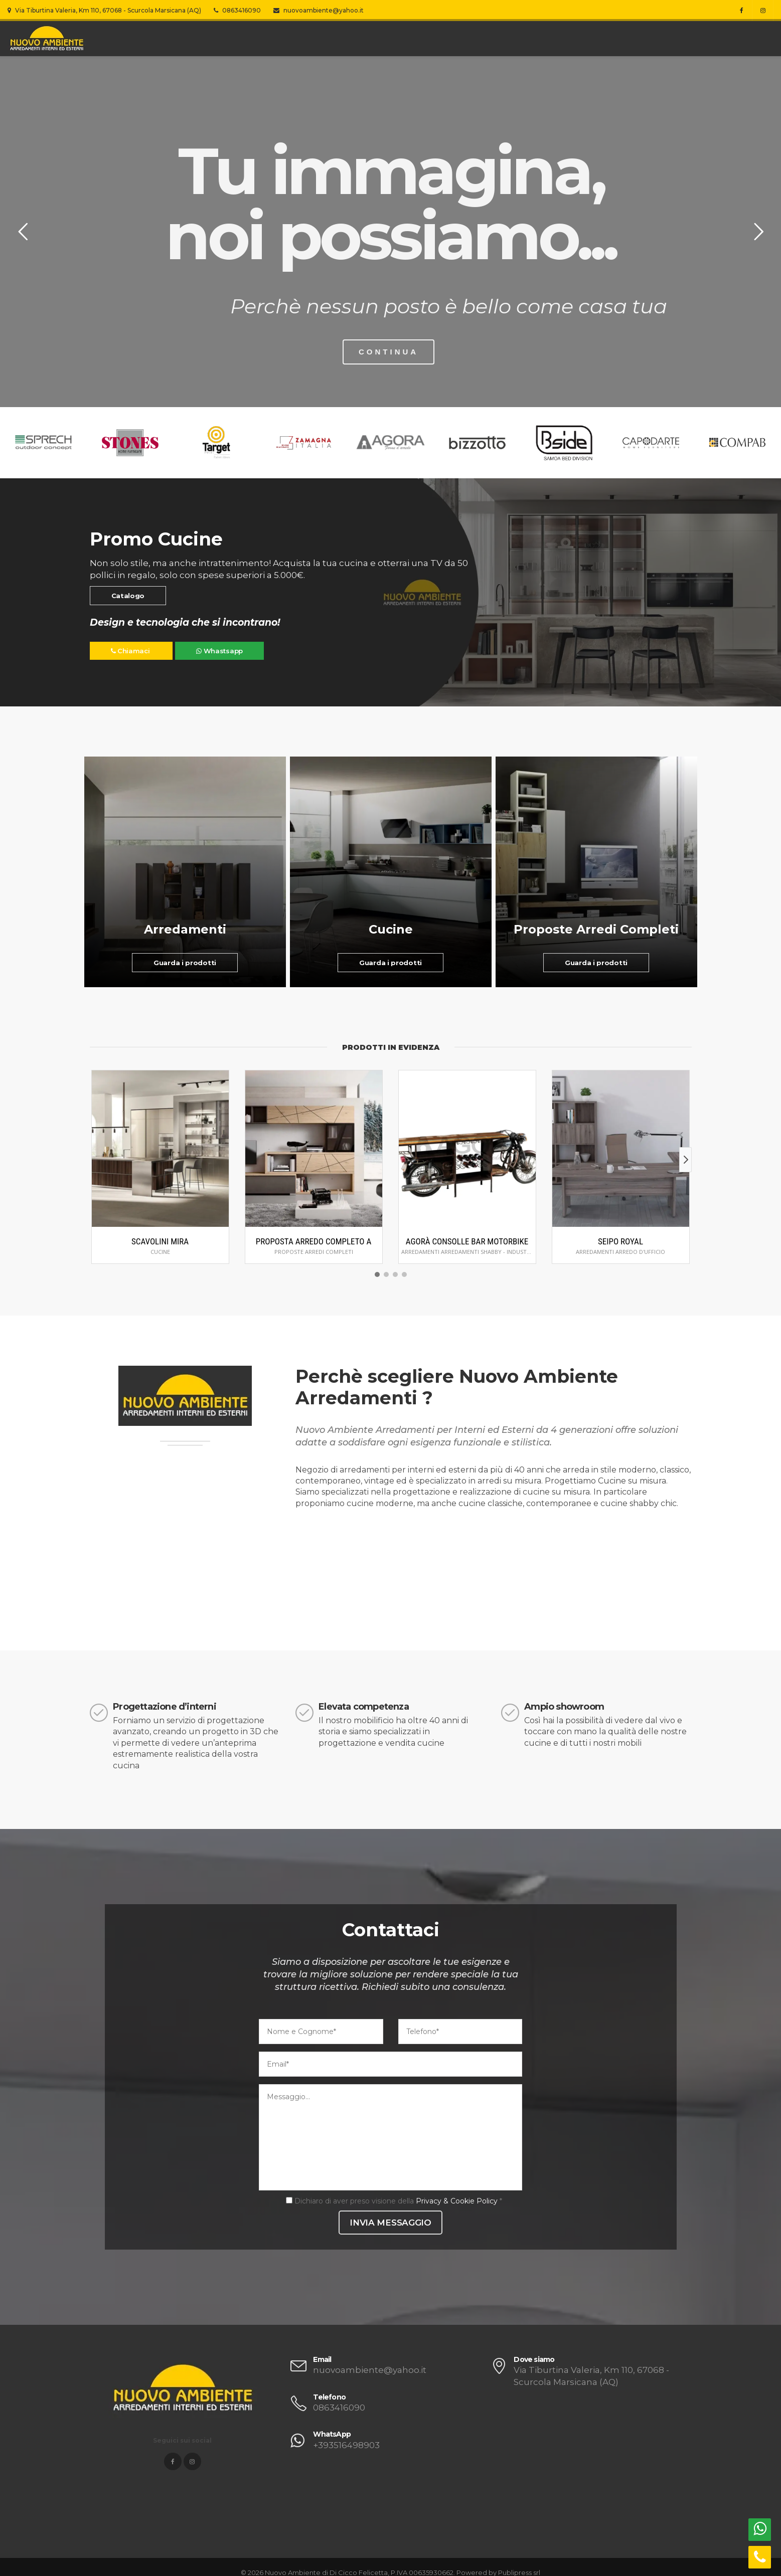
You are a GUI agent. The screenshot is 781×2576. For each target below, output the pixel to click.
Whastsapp (219, 651)
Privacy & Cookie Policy (457, 2200)
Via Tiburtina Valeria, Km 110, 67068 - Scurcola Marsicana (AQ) (104, 10)
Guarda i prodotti (184, 963)
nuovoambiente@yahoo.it (318, 10)
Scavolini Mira (160, 1241)
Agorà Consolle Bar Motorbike (467, 1241)
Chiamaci (131, 651)
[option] (390, 443)
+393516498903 (346, 2445)
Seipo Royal (620, 1241)
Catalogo (128, 596)
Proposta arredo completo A (314, 1241)
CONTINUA (379, 351)
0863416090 (237, 10)
